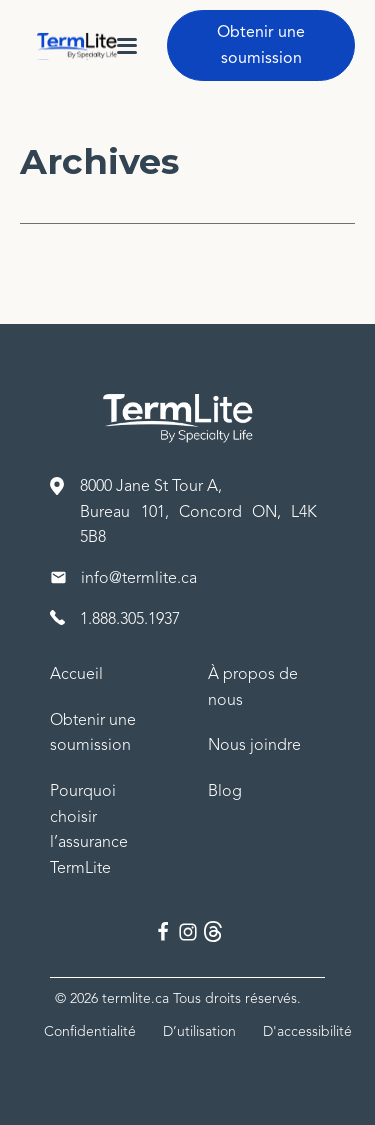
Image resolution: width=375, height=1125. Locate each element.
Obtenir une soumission (261, 45)
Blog (225, 791)
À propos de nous (253, 687)
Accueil (76, 674)
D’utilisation (199, 1031)
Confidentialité (90, 1031)
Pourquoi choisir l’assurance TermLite (89, 829)
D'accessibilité (307, 1031)
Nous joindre (254, 745)
